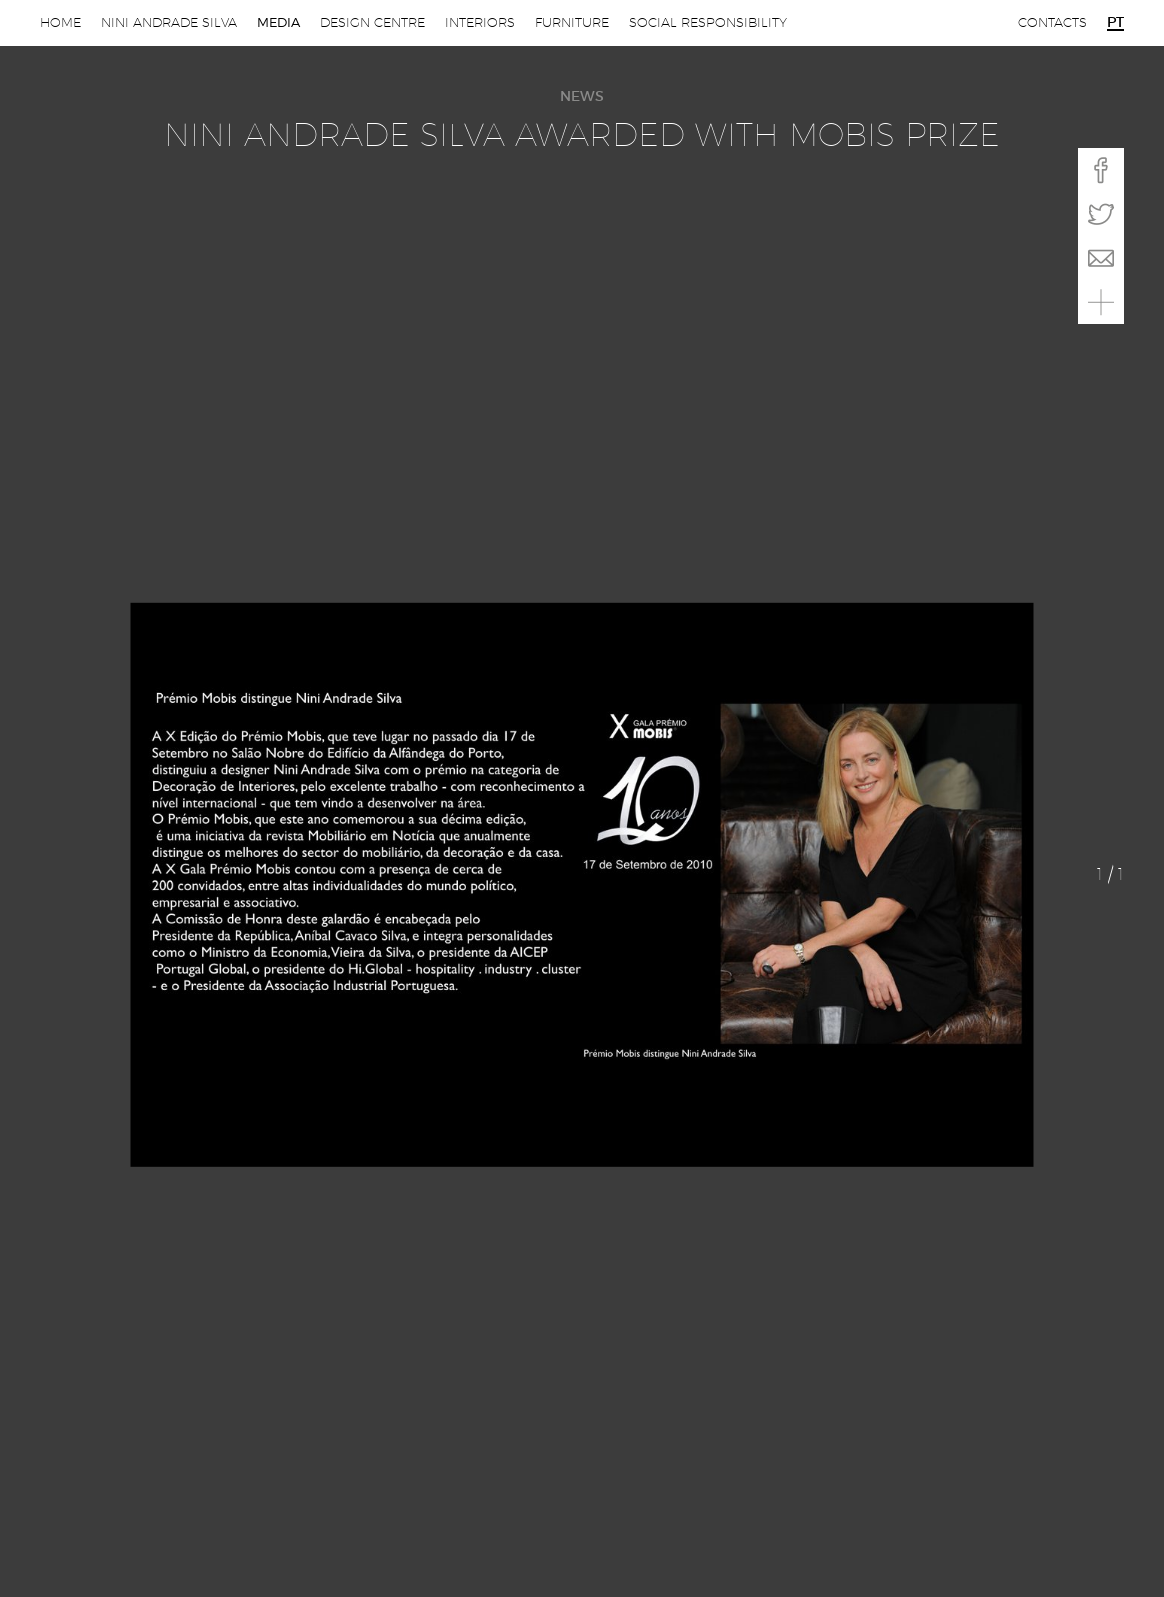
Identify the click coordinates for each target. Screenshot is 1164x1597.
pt (1115, 23)
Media (278, 22)
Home (60, 22)
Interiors (480, 22)
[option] (581, 884)
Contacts (1052, 22)
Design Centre (372, 22)
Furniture (572, 22)
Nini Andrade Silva (169, 22)
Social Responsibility (708, 22)
